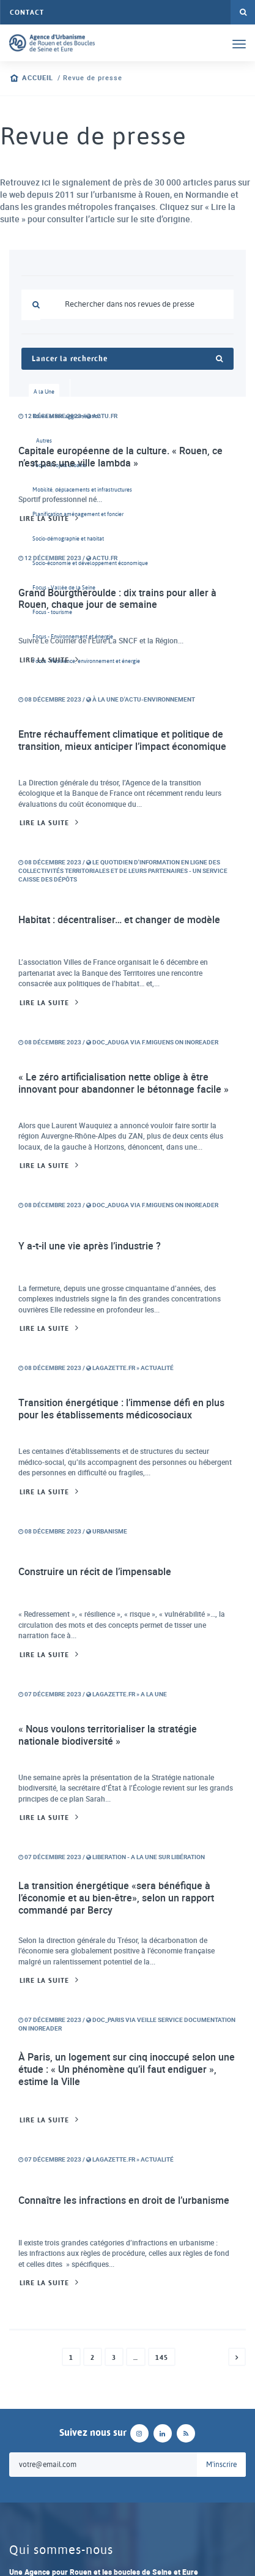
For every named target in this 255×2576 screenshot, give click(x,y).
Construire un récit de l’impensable (94, 1571)
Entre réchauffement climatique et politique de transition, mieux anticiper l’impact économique (122, 740)
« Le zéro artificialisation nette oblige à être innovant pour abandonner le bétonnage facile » (123, 1083)
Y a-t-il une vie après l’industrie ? (89, 1245)
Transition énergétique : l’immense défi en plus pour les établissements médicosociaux (121, 1408)
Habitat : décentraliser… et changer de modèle (119, 919)
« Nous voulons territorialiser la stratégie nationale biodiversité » (107, 1735)
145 (161, 2357)
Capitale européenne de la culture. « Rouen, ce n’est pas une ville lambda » (120, 457)
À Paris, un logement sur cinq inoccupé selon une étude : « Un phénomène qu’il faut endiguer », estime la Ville (126, 2068)
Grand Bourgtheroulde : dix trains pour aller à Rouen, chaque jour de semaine (117, 599)
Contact (27, 12)
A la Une (44, 391)
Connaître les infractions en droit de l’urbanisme (123, 2200)
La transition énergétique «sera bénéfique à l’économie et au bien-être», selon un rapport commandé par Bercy (116, 1897)
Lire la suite (44, 518)
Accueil (37, 77)
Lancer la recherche (127, 358)
